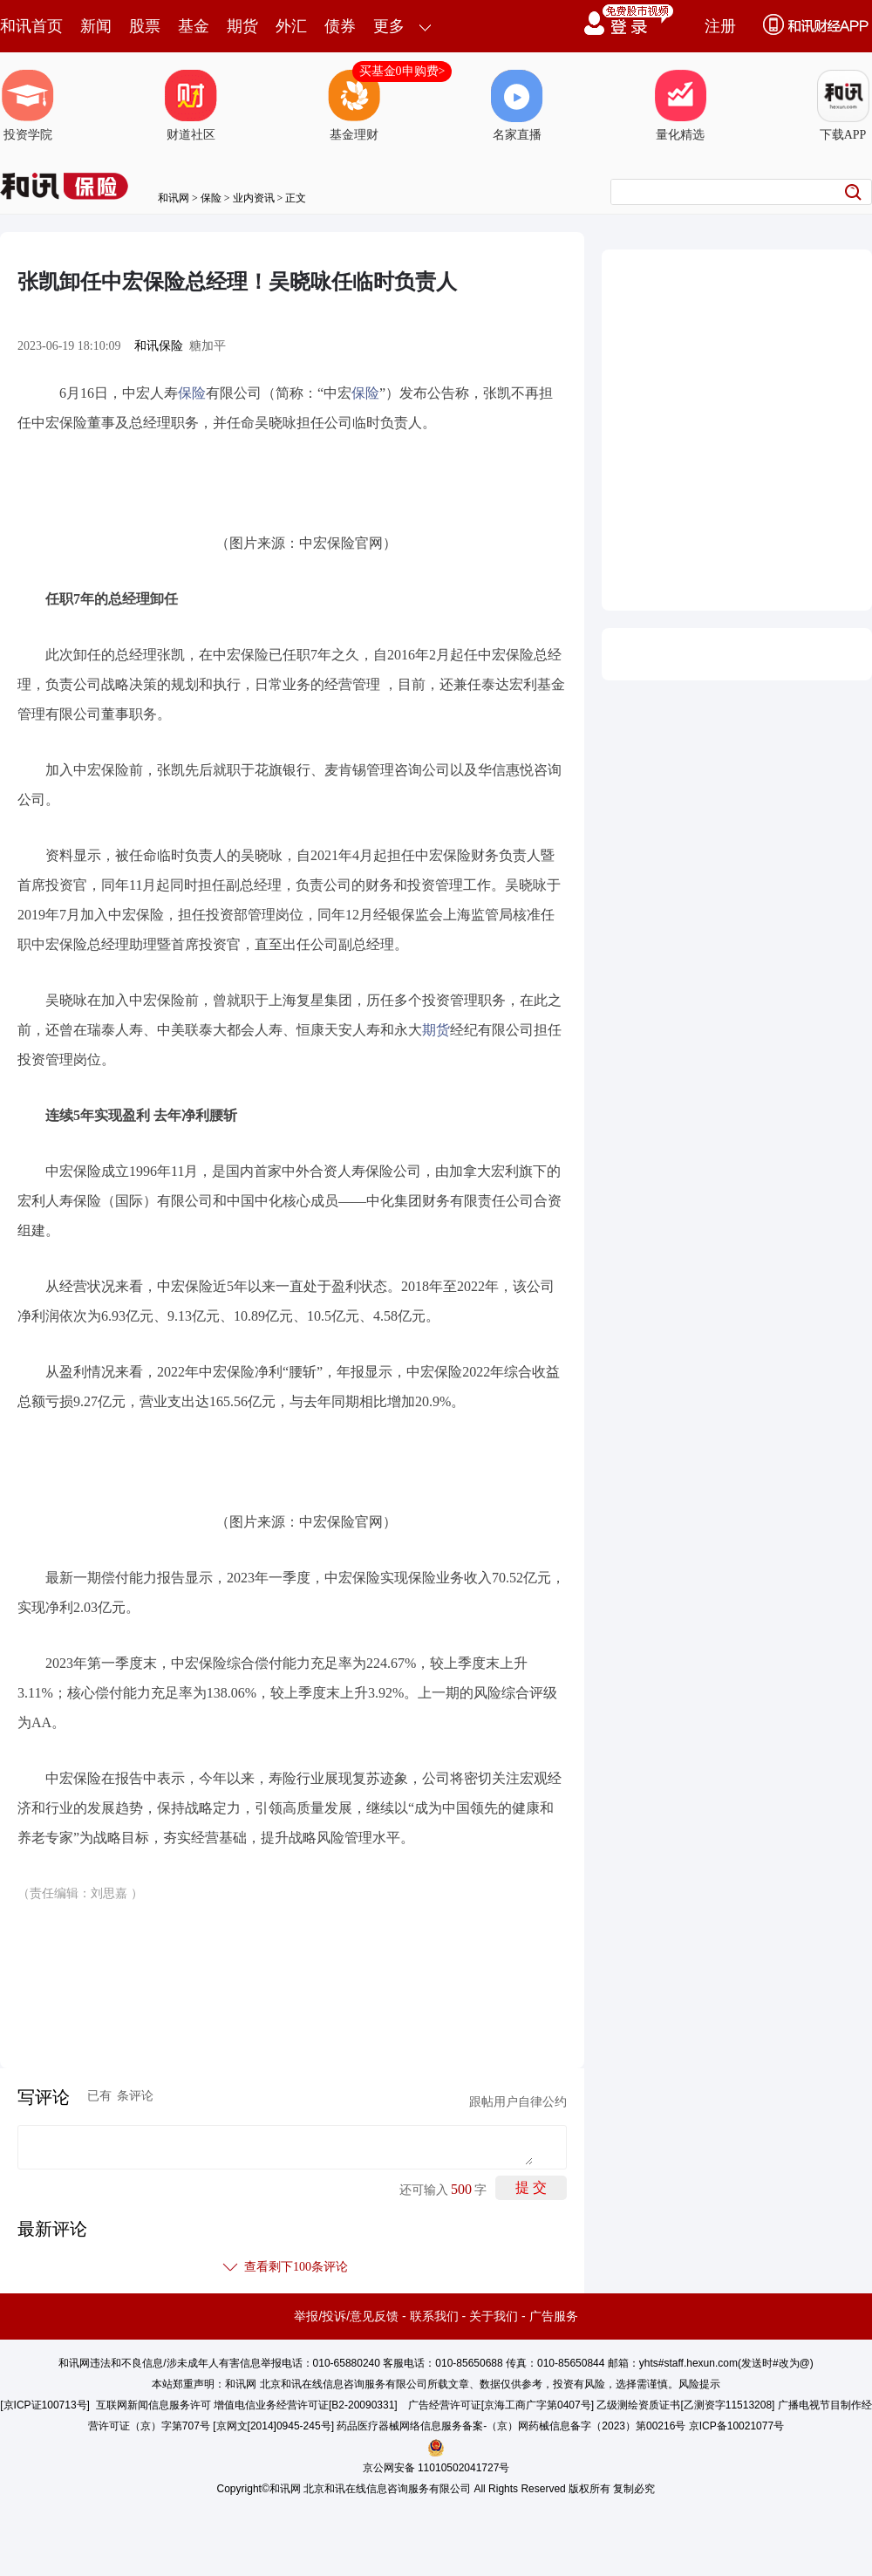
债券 (340, 26)
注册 (720, 26)
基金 (193, 26)
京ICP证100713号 (45, 2405)
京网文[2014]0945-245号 (273, 2426)
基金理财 (354, 105)
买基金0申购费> (402, 71)
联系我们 (434, 2316)
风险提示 (699, 2384)
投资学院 (28, 105)
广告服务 (553, 2316)
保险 (211, 198)
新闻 (96, 26)
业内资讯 (254, 198)
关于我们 (493, 2316)
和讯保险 (158, 345)
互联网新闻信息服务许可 (153, 2405)
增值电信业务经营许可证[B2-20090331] (306, 2405)
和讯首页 (31, 26)
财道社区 (191, 105)
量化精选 (680, 105)
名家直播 (517, 105)
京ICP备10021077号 (736, 2426)
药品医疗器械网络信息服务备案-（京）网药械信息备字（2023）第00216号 (511, 2426)
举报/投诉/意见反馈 (346, 2316)
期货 (242, 26)
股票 (144, 26)
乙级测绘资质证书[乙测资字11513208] (685, 2405)
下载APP (843, 105)
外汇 (291, 26)
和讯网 (173, 198)
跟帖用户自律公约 (518, 2101)
